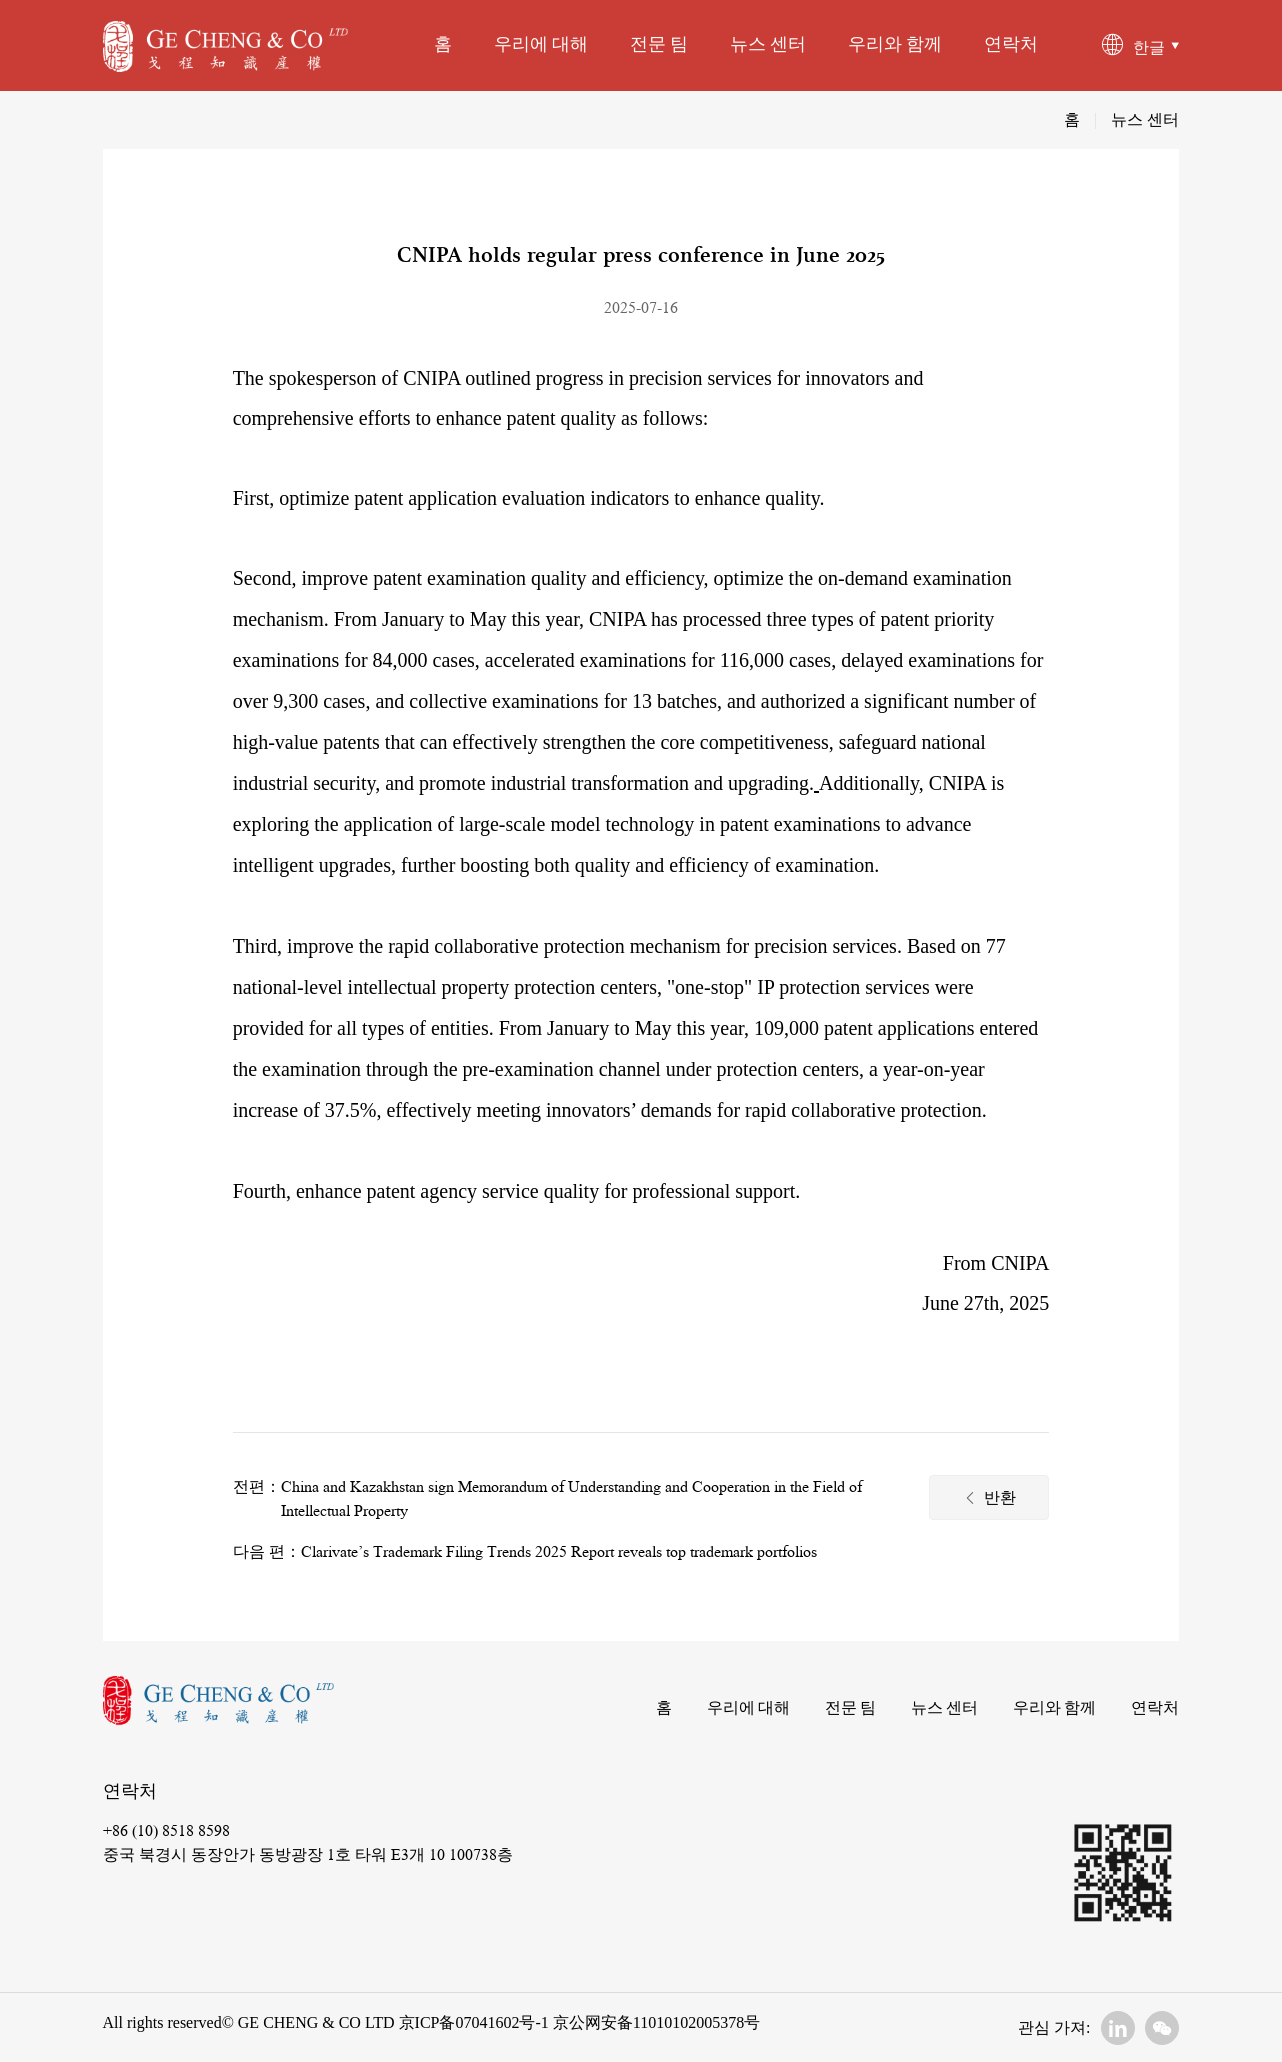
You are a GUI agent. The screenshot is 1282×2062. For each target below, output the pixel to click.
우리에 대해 (541, 45)
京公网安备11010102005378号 (654, 2022)
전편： (257, 1487)
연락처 (1011, 45)
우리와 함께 (895, 45)
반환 (989, 1499)
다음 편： (267, 1552)
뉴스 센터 (768, 45)
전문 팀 (659, 45)
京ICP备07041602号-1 (474, 2022)
